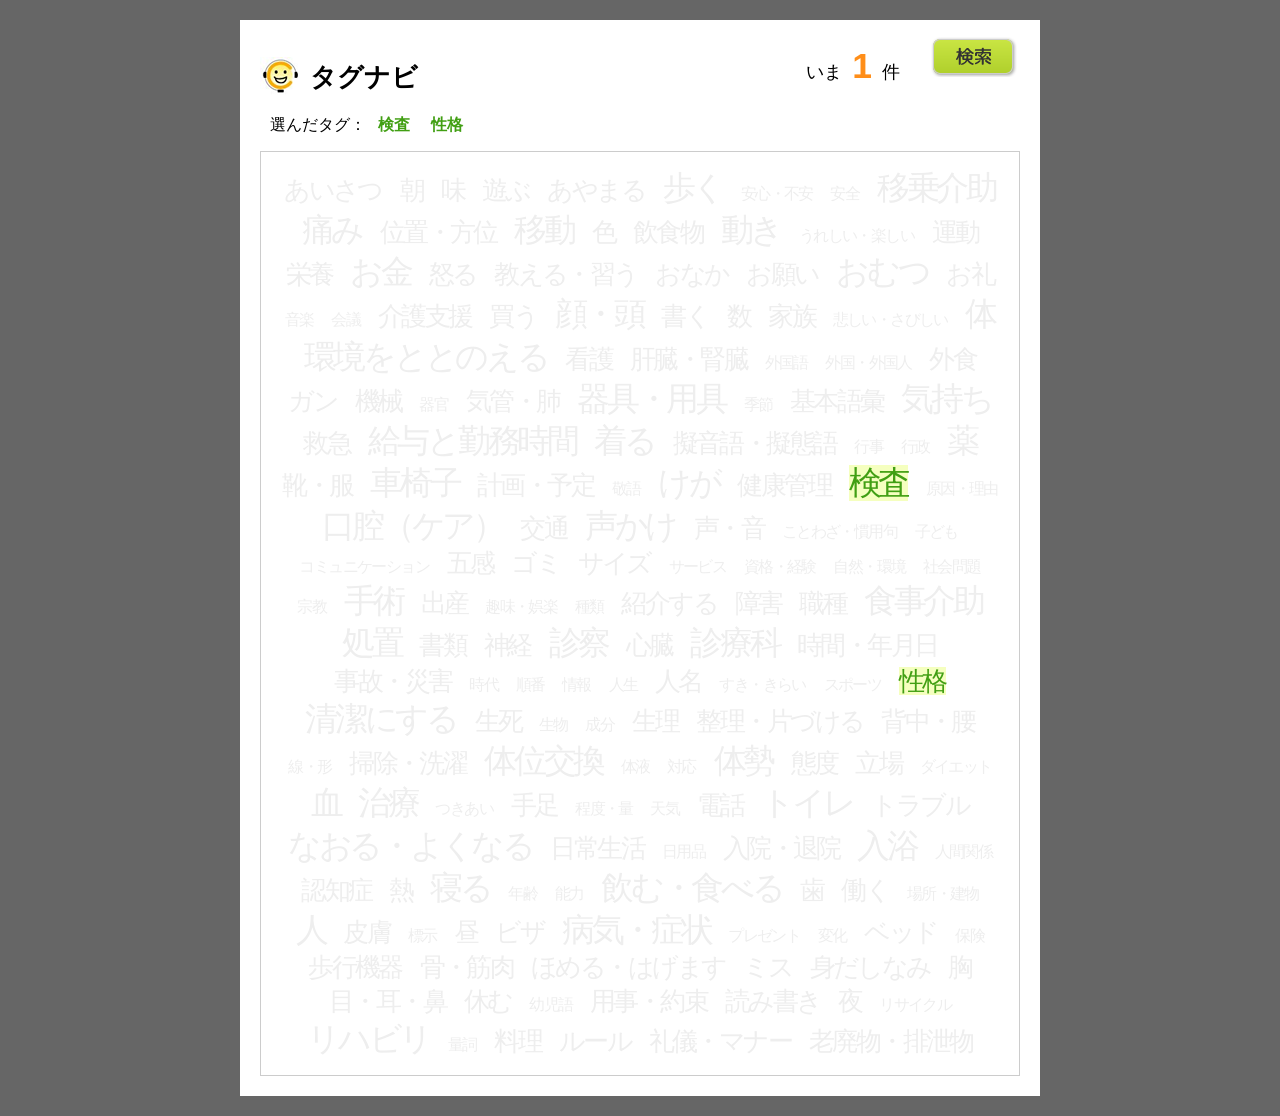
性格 (922, 681)
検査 (879, 483)
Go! (973, 57)
